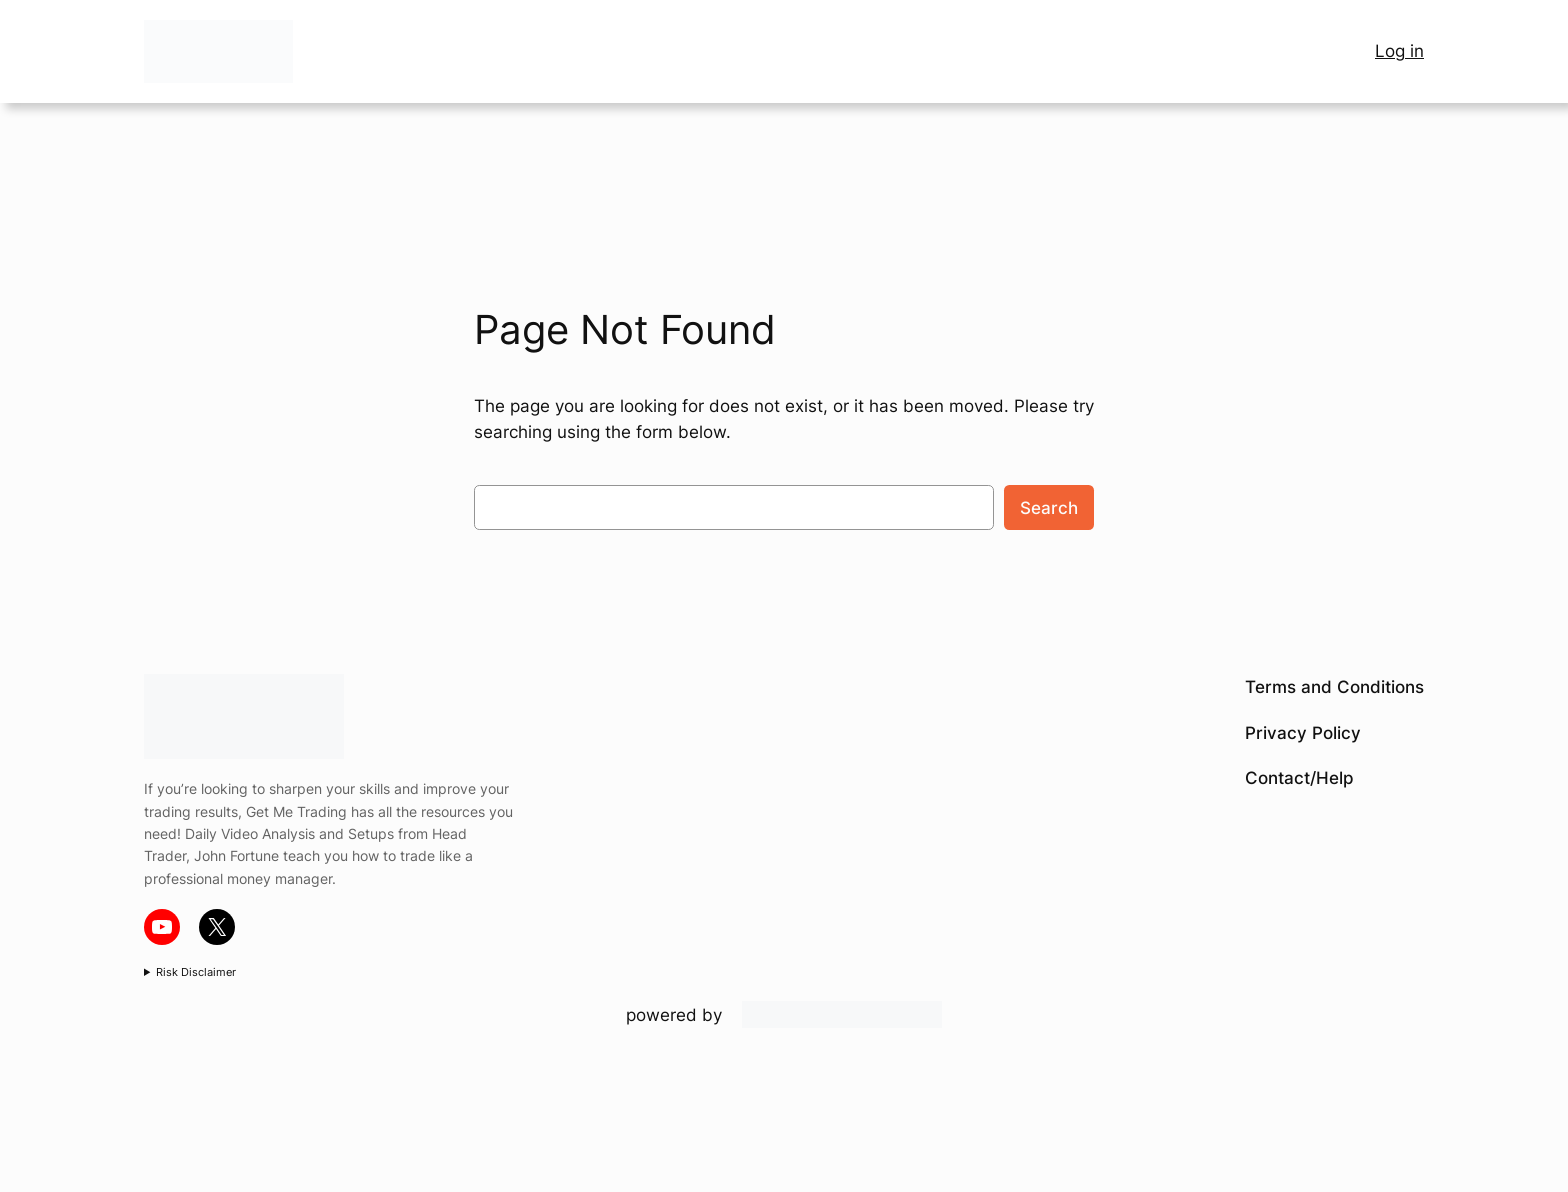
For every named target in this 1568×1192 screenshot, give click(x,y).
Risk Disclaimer (196, 972)
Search (1049, 508)
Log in (1399, 51)
